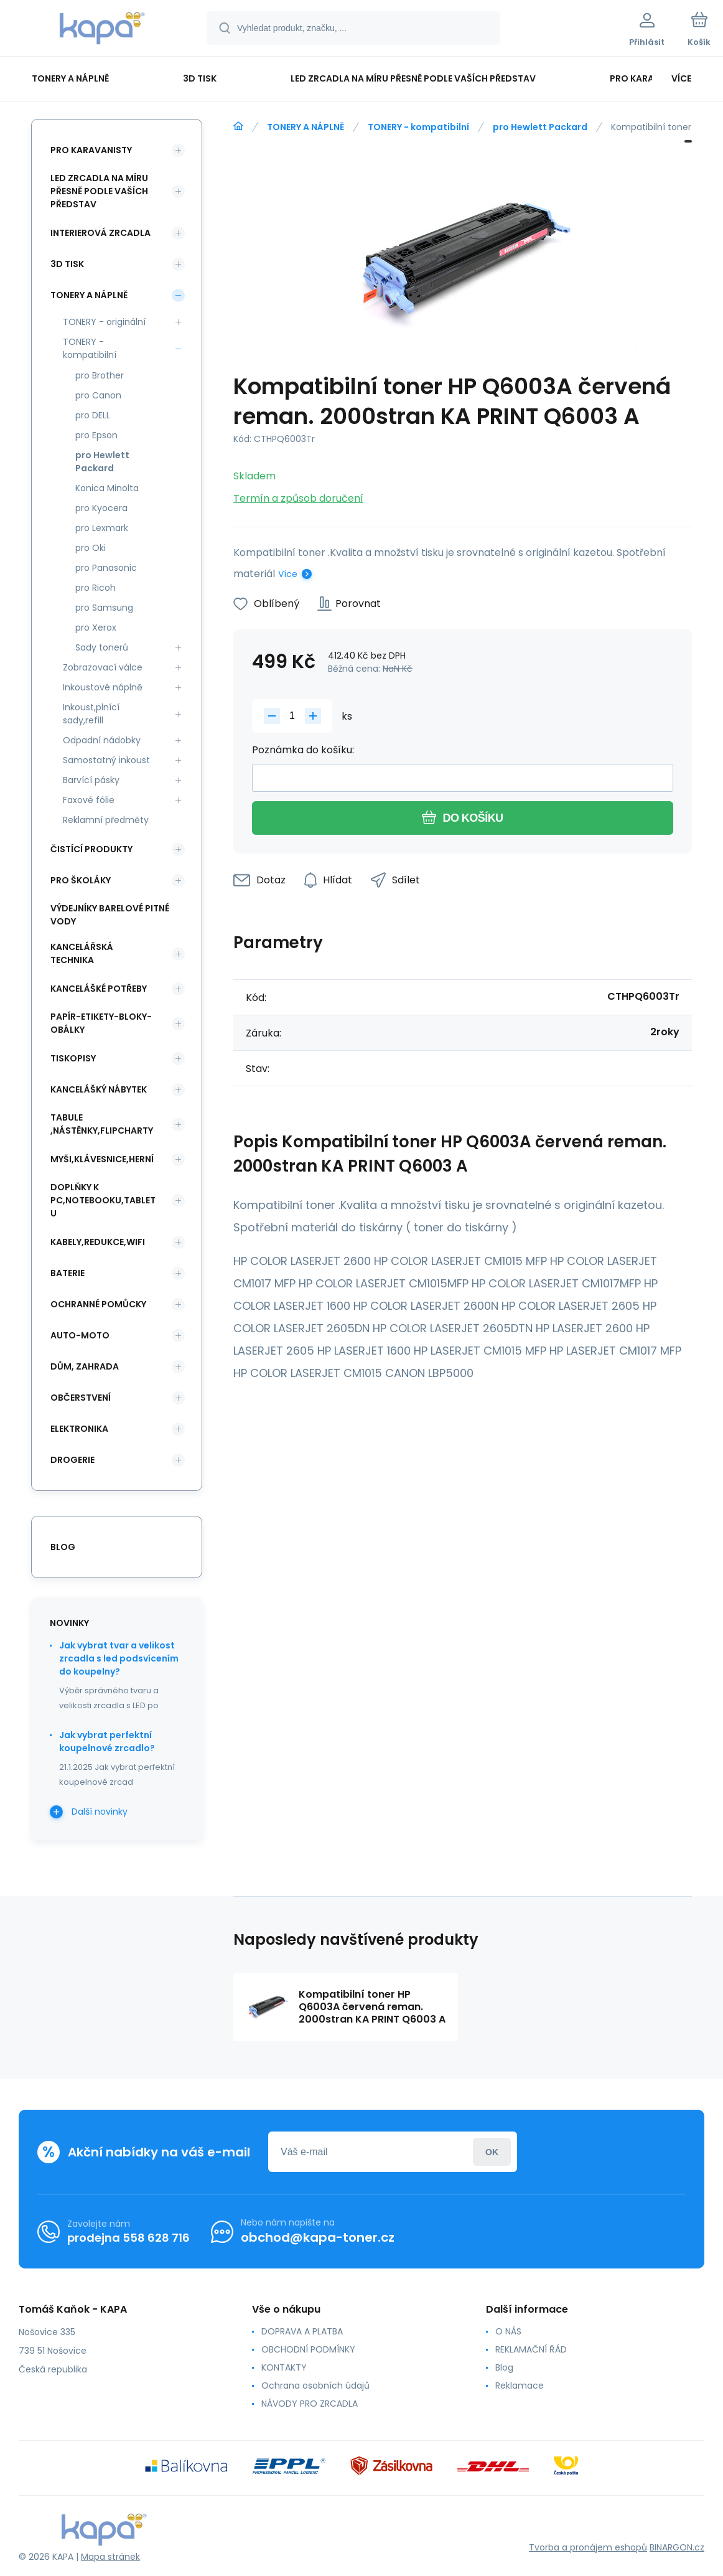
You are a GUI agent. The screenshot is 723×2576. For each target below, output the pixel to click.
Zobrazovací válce (102, 667)
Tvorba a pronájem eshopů (588, 2547)
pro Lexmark (101, 528)
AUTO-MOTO (80, 1335)
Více (287, 574)
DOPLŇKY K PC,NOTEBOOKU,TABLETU (103, 1200)
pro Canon (98, 395)
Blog (504, 2367)
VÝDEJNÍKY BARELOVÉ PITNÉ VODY (109, 915)
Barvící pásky (91, 780)
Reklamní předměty (106, 820)
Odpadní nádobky (102, 740)
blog (62, 1547)
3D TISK (67, 264)
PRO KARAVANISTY (91, 150)
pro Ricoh (95, 587)
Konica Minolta (107, 488)
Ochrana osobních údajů (315, 2385)
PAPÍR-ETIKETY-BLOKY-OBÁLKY (101, 1023)
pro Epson (96, 435)
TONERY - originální (104, 322)
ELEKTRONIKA (79, 1428)
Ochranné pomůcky (98, 1304)
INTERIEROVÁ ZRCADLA (100, 233)
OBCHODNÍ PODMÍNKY (308, 2349)
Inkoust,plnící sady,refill (91, 713)
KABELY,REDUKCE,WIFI (97, 1242)
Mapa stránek (110, 2556)
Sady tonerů (101, 647)
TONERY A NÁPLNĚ (305, 127)
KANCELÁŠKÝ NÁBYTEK (98, 1089)
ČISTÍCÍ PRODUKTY (91, 849)
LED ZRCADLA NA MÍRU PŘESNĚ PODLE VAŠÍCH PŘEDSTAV (99, 191)
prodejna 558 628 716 (128, 2237)
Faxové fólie (88, 800)
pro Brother (99, 375)
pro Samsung (104, 607)
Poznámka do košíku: (303, 750)
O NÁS (508, 2331)
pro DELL (92, 415)
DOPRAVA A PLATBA (302, 2331)
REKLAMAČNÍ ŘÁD (531, 2349)
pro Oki (90, 548)
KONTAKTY (284, 2367)
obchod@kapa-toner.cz (317, 2237)
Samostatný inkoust (106, 760)
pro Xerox (95, 627)
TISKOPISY (73, 1058)
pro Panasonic (106, 568)
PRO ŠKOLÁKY (80, 880)
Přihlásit (492, 2152)
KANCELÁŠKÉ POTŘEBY (98, 988)
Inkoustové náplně (102, 687)
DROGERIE (72, 1460)
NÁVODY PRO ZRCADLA (309, 2403)
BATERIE (67, 1273)
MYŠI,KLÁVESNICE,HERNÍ (102, 1159)
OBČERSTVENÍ (80, 1397)
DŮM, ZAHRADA (84, 1366)
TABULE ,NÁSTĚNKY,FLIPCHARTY (101, 1124)
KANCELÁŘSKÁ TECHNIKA (81, 953)
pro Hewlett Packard (540, 127)
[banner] (102, 30)
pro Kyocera (101, 508)
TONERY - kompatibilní (418, 127)
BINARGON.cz (677, 2547)
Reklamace (519, 2385)
